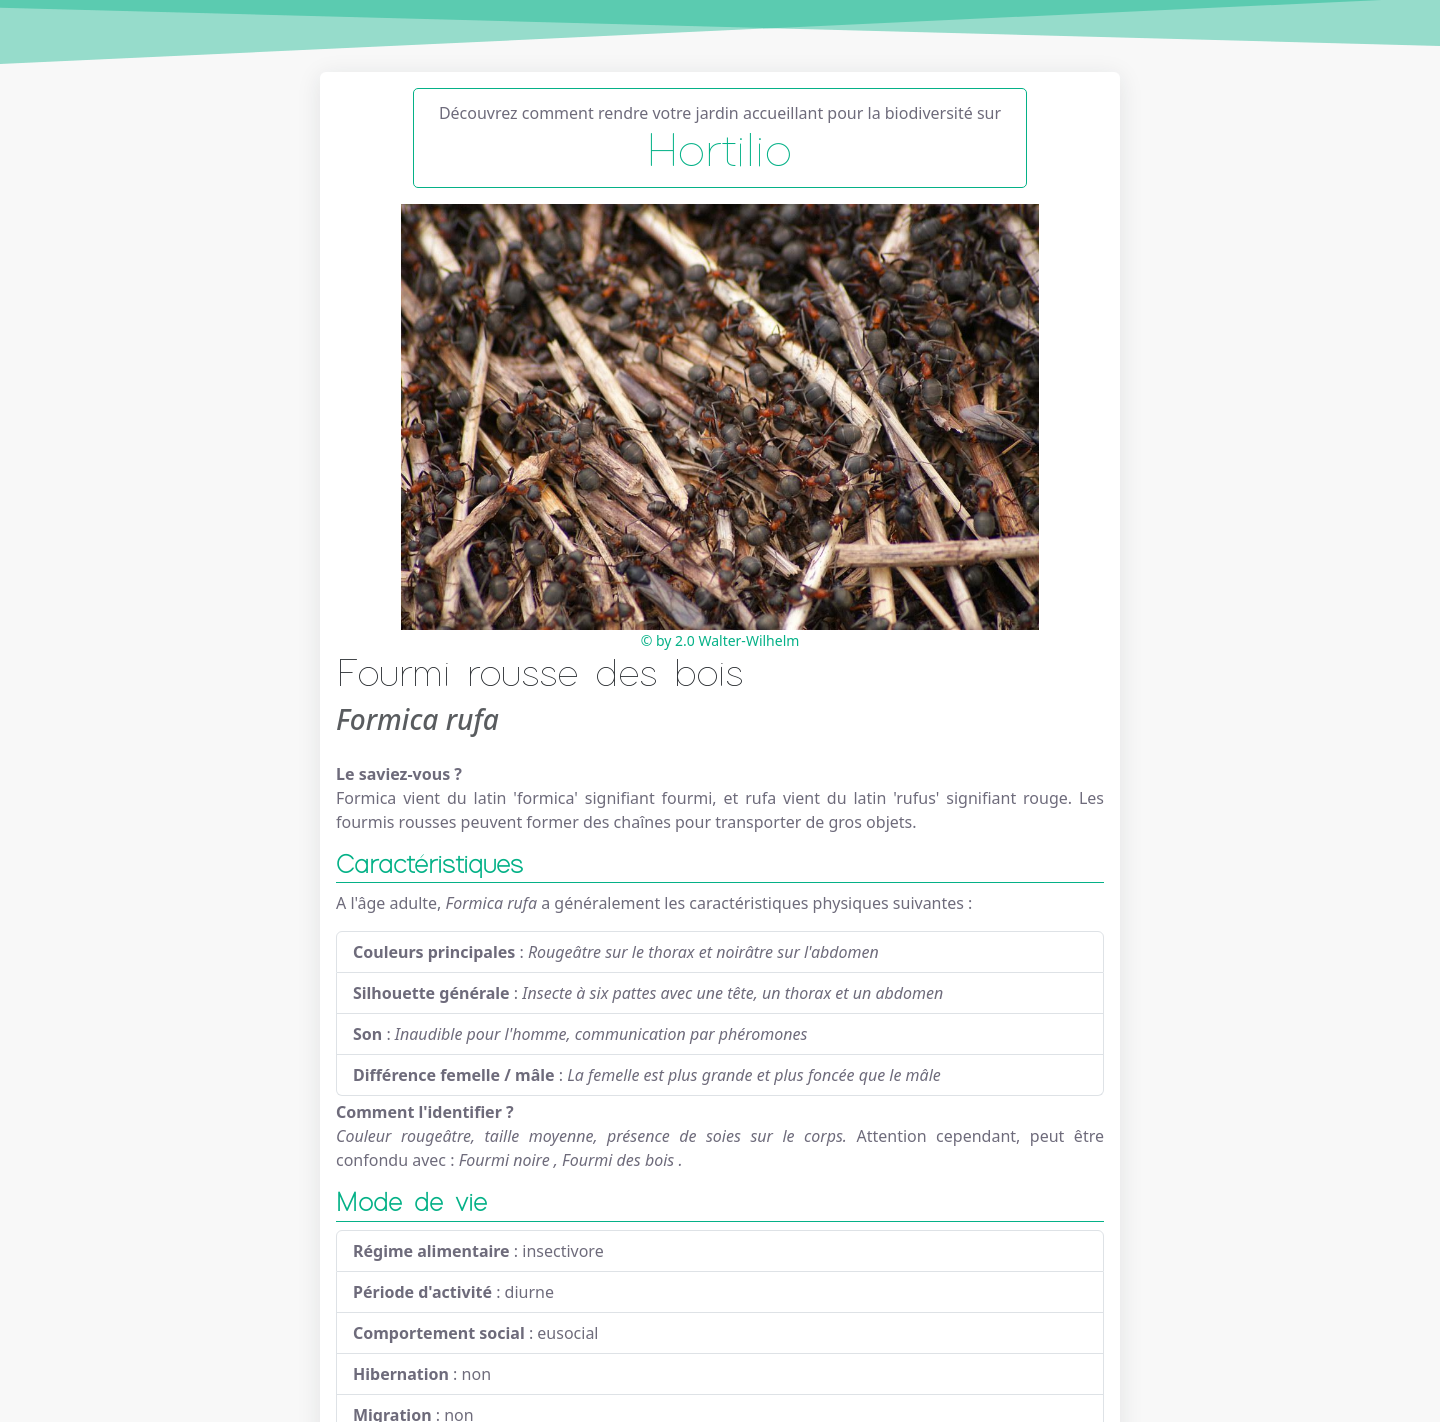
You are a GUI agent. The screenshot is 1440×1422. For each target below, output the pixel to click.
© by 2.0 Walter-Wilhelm (720, 640)
